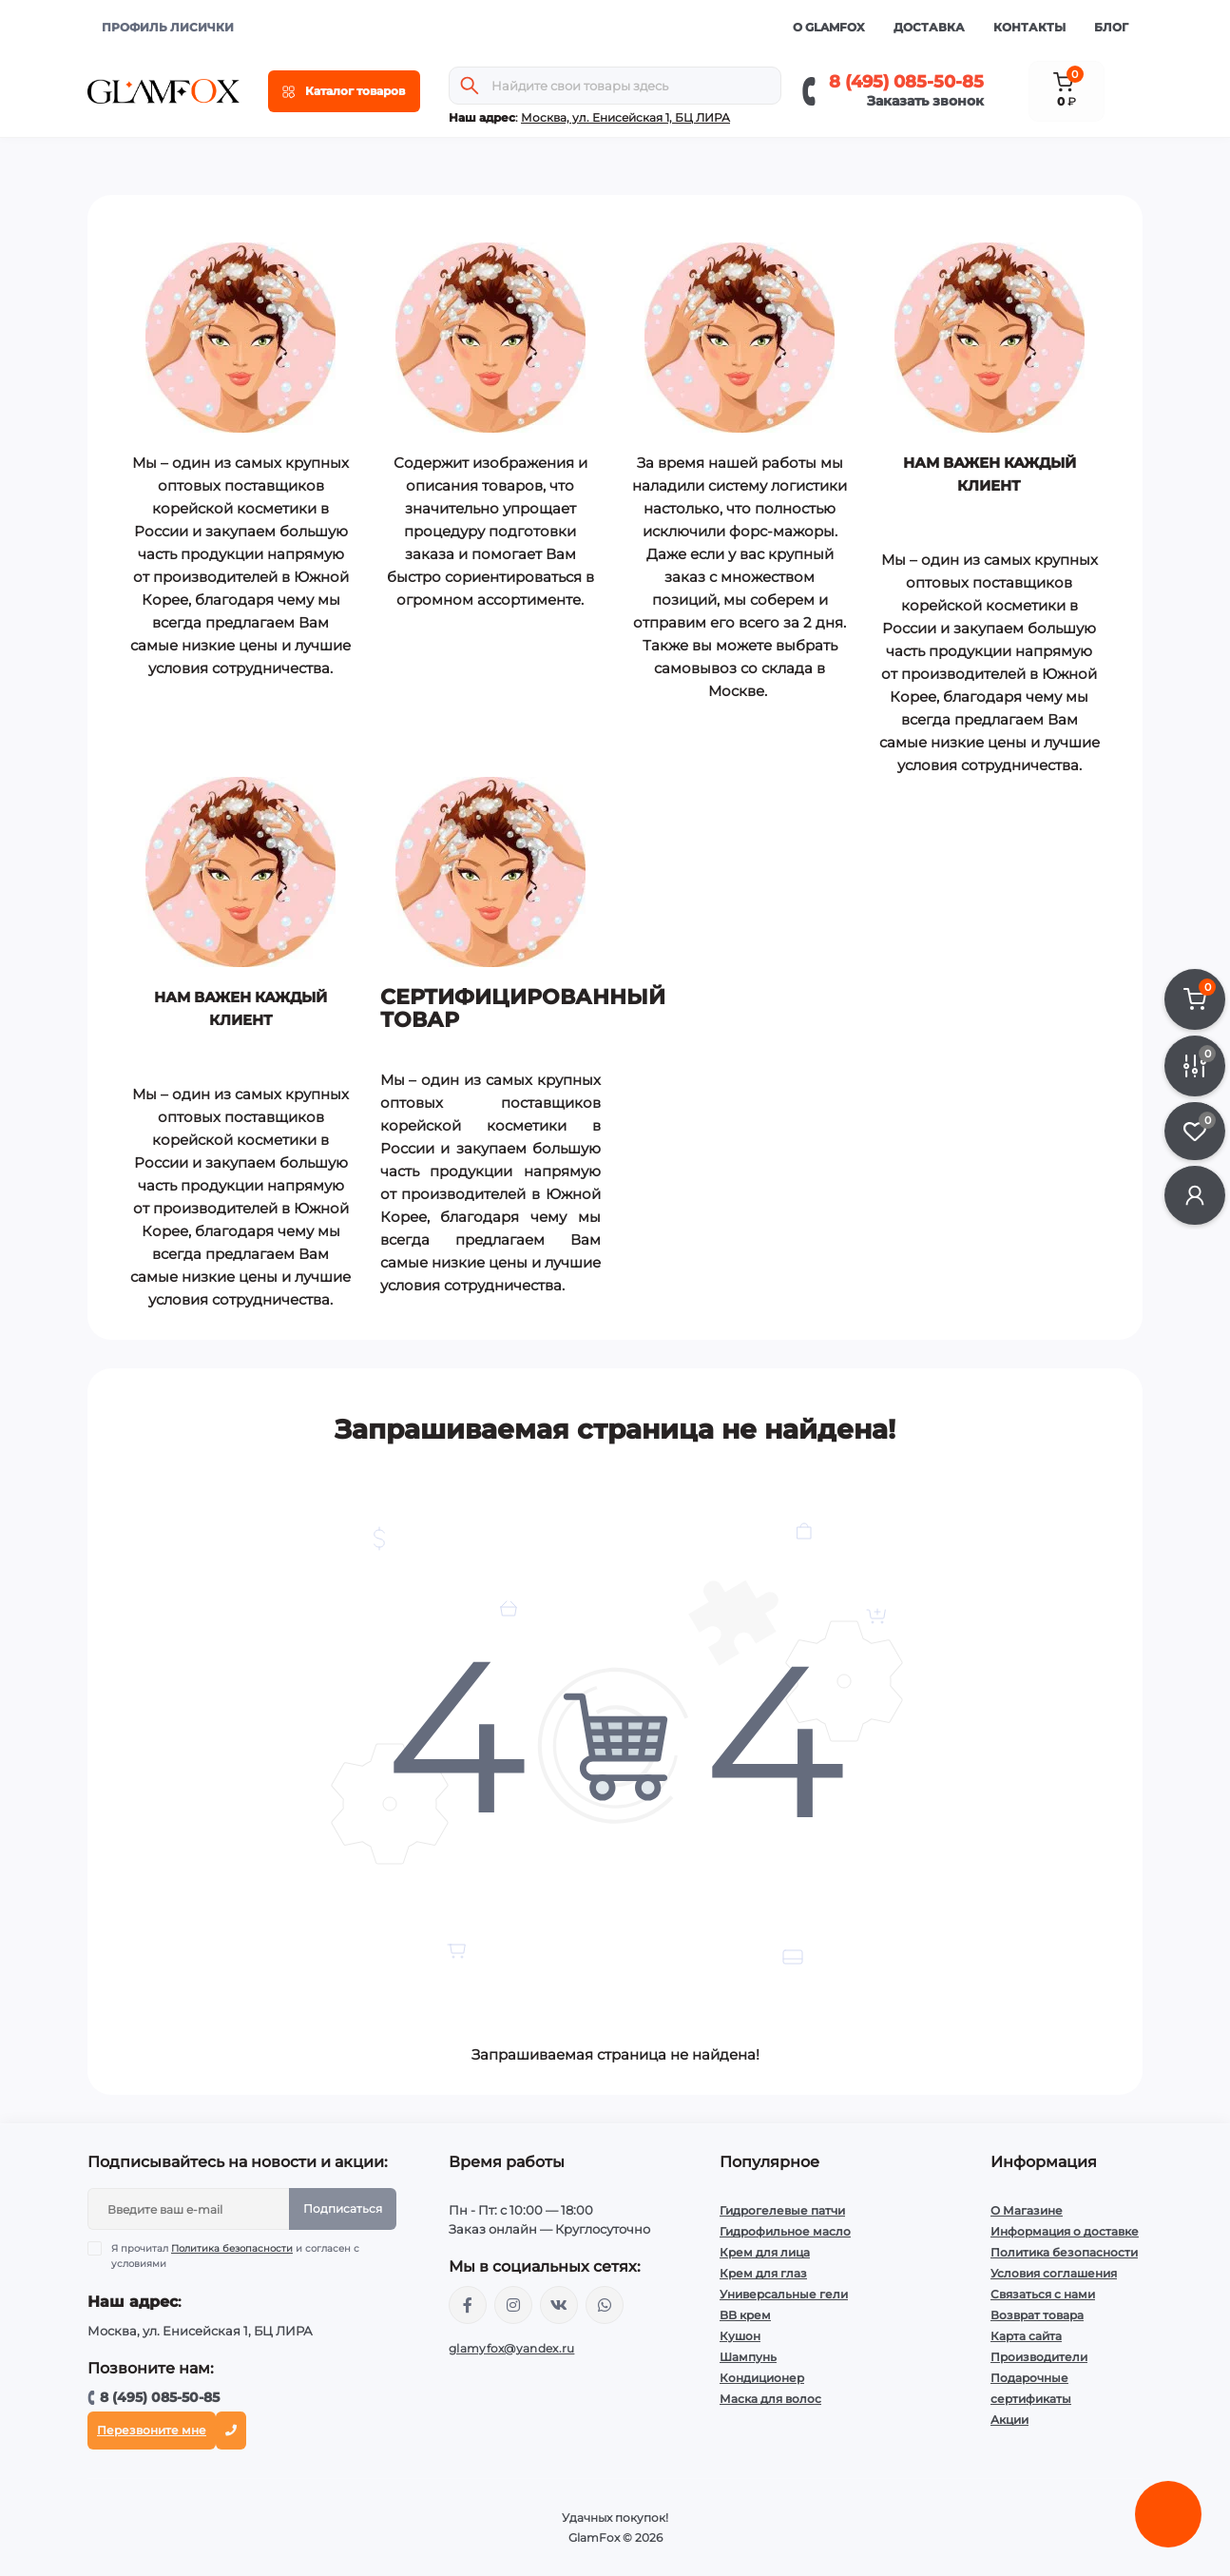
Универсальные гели (784, 2294)
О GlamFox (829, 27)
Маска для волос (770, 2399)
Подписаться (342, 2208)
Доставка (929, 27)
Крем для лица (765, 2252)
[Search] (469, 86)
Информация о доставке (1064, 2231)
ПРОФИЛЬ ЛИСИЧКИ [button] (168, 27)
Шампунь (748, 2357)
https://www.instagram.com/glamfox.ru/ (513, 2305)
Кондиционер (762, 2378)
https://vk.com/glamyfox (558, 2305)
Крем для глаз (763, 2273)
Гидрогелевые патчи (782, 2210)
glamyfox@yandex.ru (511, 2348)
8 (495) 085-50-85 (906, 81)
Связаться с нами (1042, 2294)
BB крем (745, 2315)
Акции (1009, 2419)
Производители (1038, 2357)
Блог (1111, 27)
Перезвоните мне (151, 2430)
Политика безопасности (232, 2248)
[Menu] (344, 91)
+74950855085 (604, 2305)
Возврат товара (1037, 2315)
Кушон (740, 2336)
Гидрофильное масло (785, 2231)
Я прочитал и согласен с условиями (235, 2255)
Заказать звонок (925, 100)
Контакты (1029, 27)
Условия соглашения (1053, 2273)
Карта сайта (1026, 2336)
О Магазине (1026, 2210)
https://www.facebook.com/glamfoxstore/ (467, 2305)
